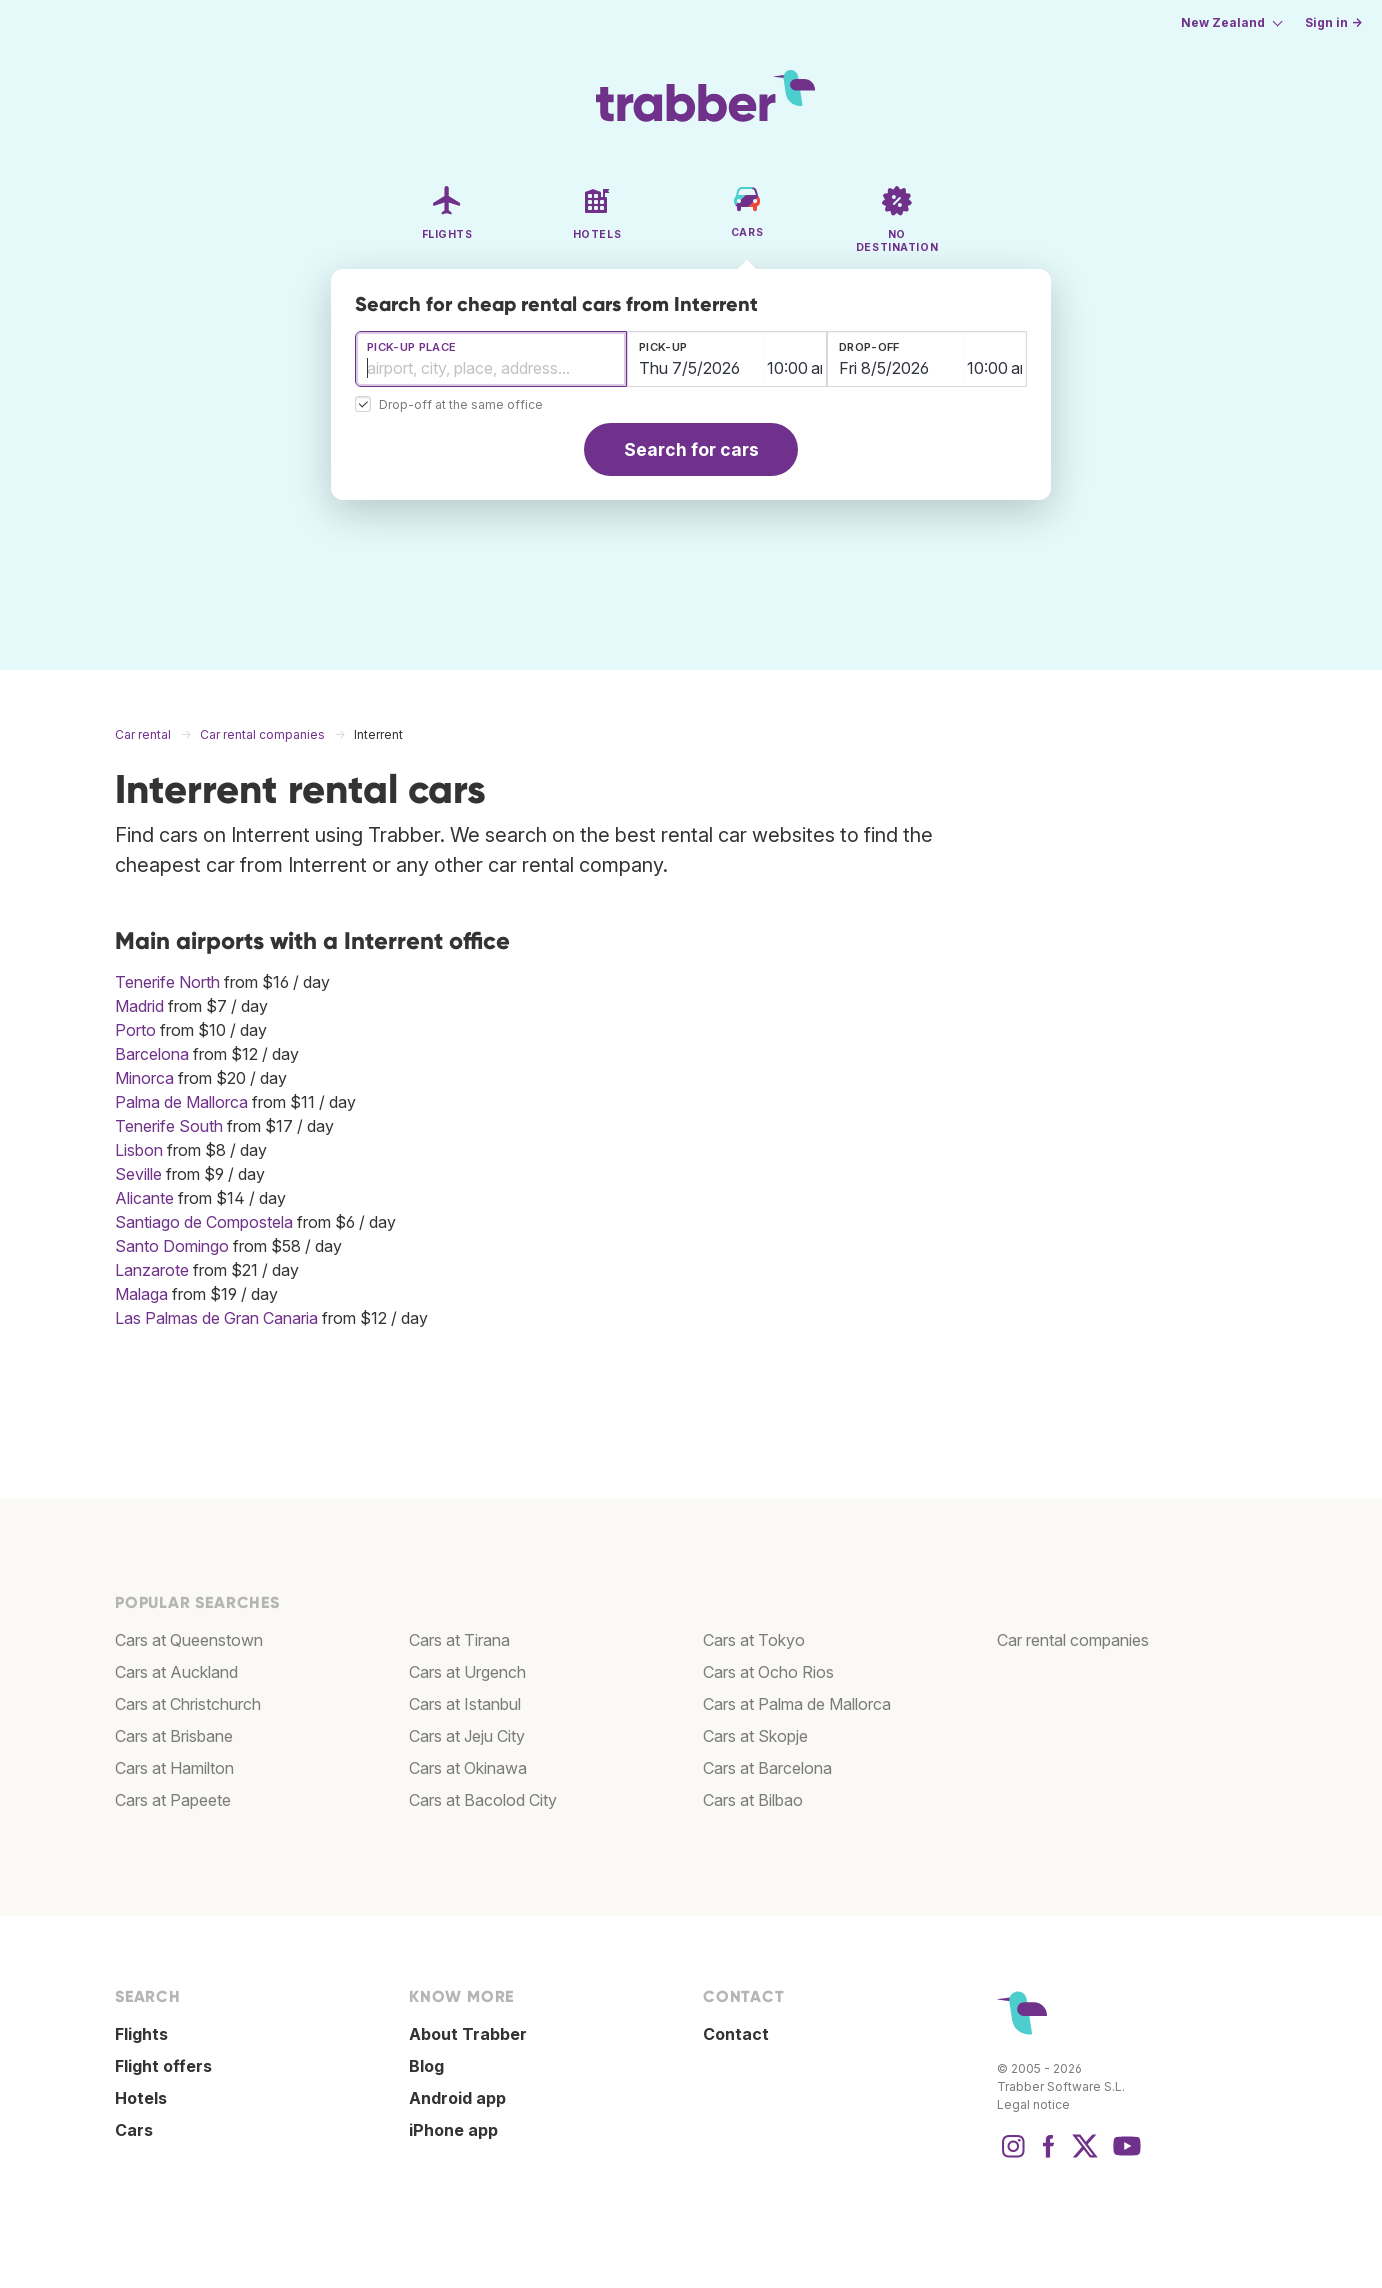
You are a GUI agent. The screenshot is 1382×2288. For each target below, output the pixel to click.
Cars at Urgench (467, 1672)
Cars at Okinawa (468, 1768)
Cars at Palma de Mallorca (797, 1704)
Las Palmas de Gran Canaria (216, 1318)
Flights (141, 2034)
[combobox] (491, 359)
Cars (134, 2130)
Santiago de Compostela (204, 1222)
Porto (135, 1030)
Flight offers (163, 2066)
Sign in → (1333, 22)
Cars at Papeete (173, 1800)
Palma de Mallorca (181, 1102)
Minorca (144, 1078)
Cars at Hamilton (174, 1768)
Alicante (144, 1198)
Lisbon (139, 1150)
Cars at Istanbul (465, 1704)
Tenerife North (167, 982)
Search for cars (691, 449)
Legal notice (1033, 2104)
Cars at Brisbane (174, 1736)
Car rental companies (1073, 1640)
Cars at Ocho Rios (768, 1672)
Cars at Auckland (176, 1672)
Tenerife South (169, 1126)
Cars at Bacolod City (483, 1800)
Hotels (141, 2098)
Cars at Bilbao (753, 1800)
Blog (426, 2066)
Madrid (139, 1006)
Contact (736, 2034)
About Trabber (468, 2034)
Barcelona (152, 1054)
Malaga (141, 1294)
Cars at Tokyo (754, 1640)
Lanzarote (152, 1270)
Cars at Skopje (755, 1736)
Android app (457, 2098)
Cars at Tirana (459, 1640)
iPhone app (453, 2130)
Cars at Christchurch (188, 1704)
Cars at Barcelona (767, 1768)
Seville (138, 1174)
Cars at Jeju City (467, 1736)
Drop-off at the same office (461, 405)
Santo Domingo (172, 1246)
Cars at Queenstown (189, 1640)
